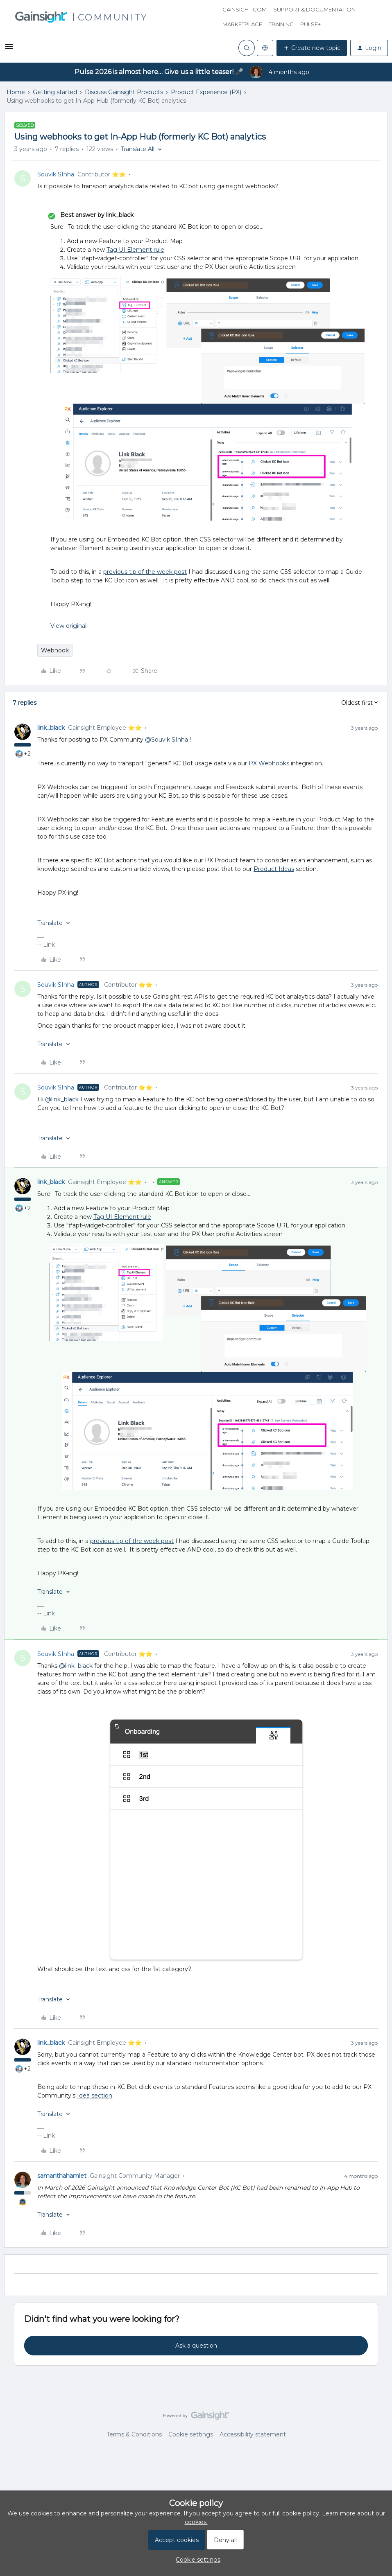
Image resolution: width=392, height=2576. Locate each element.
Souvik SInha (55, 174)
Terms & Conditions (134, 2434)
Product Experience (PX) (206, 92)
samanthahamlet (61, 2175)
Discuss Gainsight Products (124, 92)
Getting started (55, 92)
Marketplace (242, 24)
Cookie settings (190, 2434)
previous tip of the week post (145, 571)
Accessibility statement (253, 2434)
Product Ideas (274, 869)
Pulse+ (310, 24)
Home (16, 92)
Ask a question (196, 2345)
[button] (9, 49)
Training (281, 24)
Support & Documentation (314, 9)
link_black (51, 727)
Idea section (94, 2095)
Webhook (55, 650)
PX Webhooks (269, 763)
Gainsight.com (244, 9)
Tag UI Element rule (135, 249)
